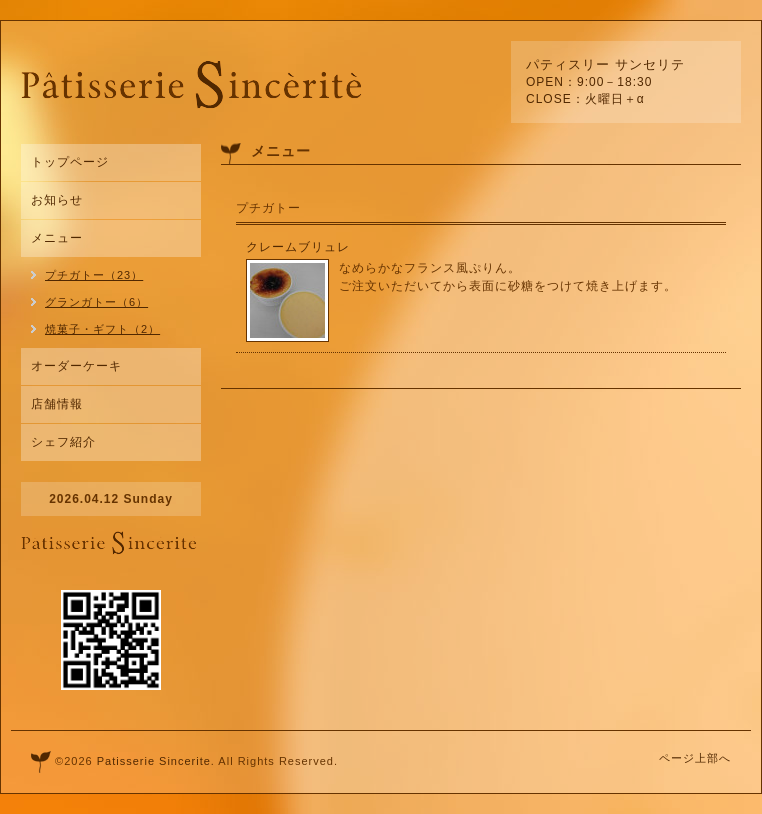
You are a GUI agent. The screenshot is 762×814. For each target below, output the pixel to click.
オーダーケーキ (76, 366)
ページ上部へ (695, 758)
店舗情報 (57, 404)
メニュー (57, 238)
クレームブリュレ (298, 247)
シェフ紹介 (63, 442)
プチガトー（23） (94, 275)
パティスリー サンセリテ (605, 64)
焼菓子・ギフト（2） (102, 329)
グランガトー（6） (96, 302)
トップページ (70, 162)
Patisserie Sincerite (154, 761)
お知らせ (57, 200)
